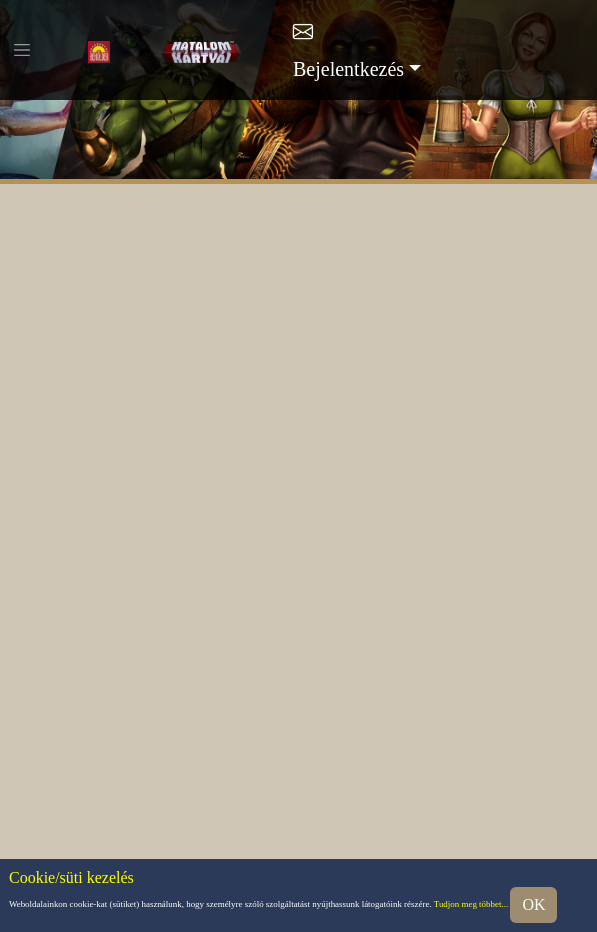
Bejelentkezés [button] (348, 69)
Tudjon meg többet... (471, 904)
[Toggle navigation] (22, 50)
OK (533, 904)
